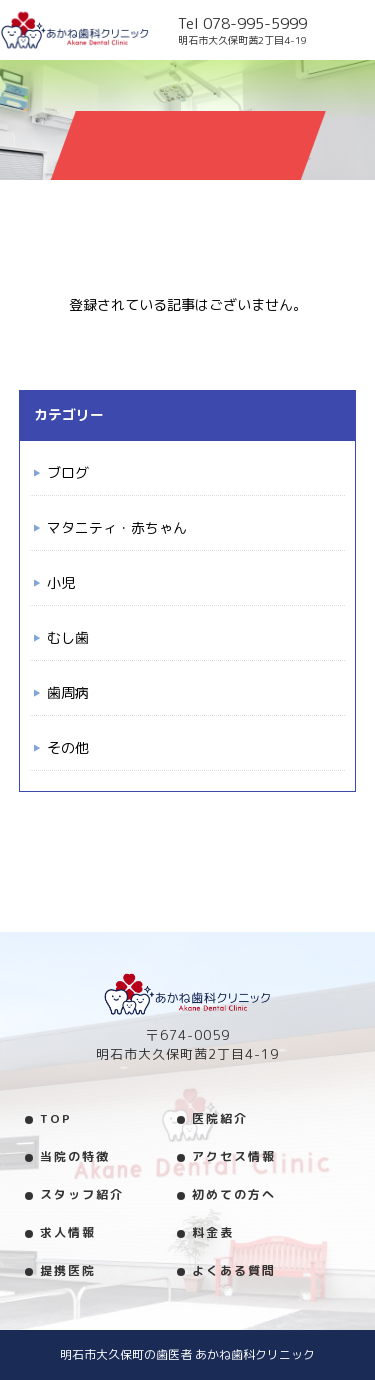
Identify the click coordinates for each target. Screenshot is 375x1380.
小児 (61, 582)
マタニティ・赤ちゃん (117, 527)
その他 (68, 747)
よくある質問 (234, 1270)
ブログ (68, 472)
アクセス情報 (234, 1156)
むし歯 (68, 637)
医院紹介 (220, 1118)
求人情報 (68, 1232)
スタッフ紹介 (82, 1194)
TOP (56, 1118)
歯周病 (68, 692)
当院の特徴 (75, 1156)
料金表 (213, 1232)
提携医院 (68, 1270)
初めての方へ (234, 1194)
